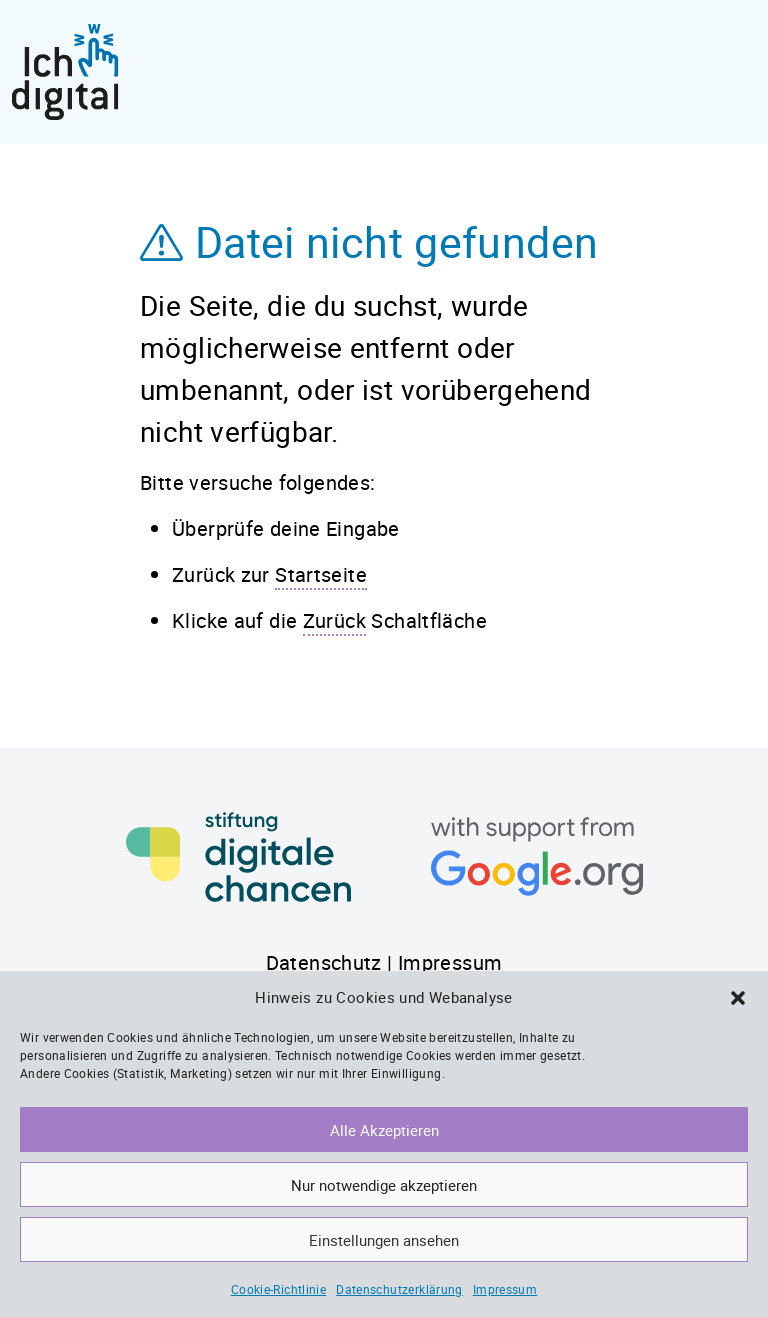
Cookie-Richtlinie (278, 1289)
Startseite (321, 574)
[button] (738, 997)
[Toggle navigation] (739, 72)
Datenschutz (324, 962)
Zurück (334, 620)
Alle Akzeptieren (384, 1130)
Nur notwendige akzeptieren (384, 1185)
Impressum (505, 1289)
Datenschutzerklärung (399, 1289)
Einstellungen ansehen (384, 1240)
